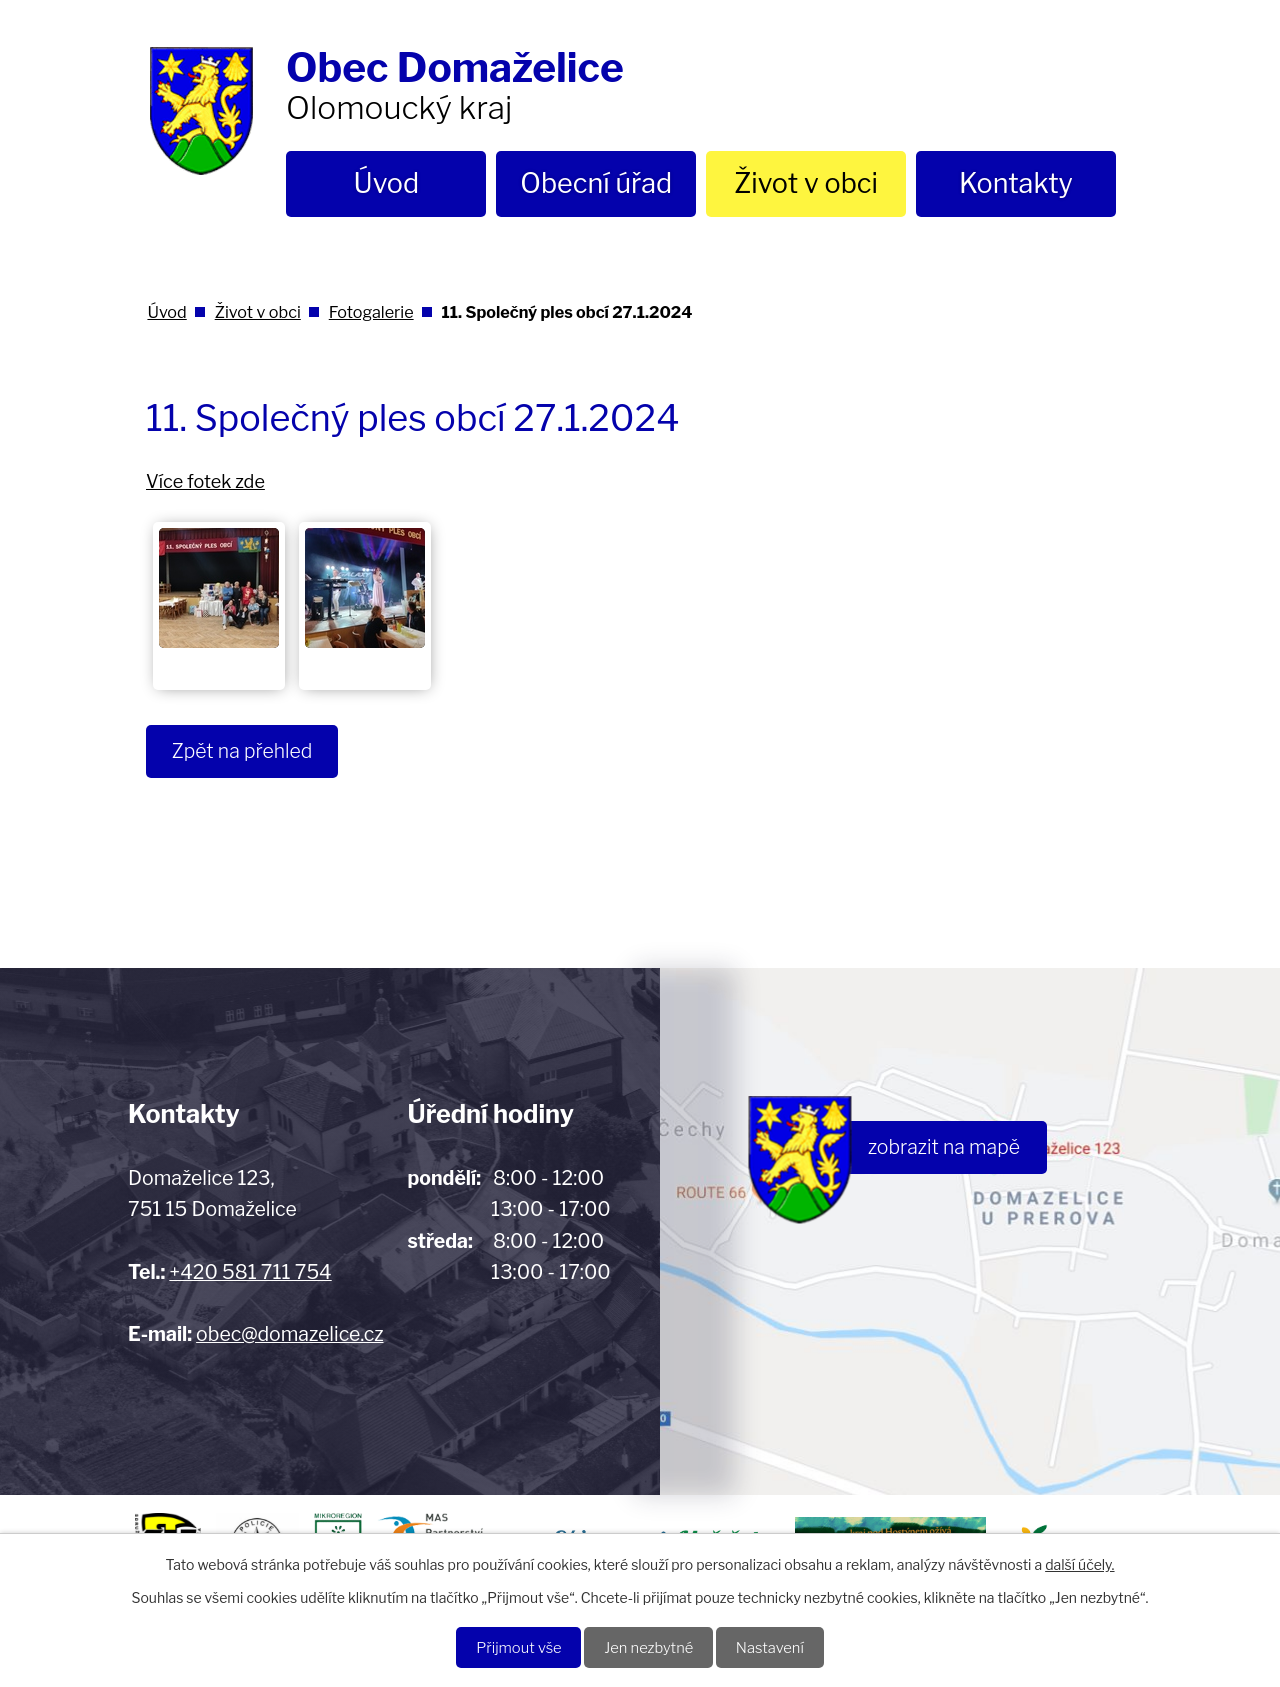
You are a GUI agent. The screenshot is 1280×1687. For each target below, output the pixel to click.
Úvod (387, 183)
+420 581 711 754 (250, 1272)
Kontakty (1016, 183)
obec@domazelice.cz (289, 1334)
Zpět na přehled (247, 752)
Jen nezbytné (649, 1646)
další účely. (1079, 1561)
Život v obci (806, 183)
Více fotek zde (205, 481)
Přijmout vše (508, 1646)
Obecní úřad (596, 183)
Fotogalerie (371, 312)
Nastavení (780, 1646)
